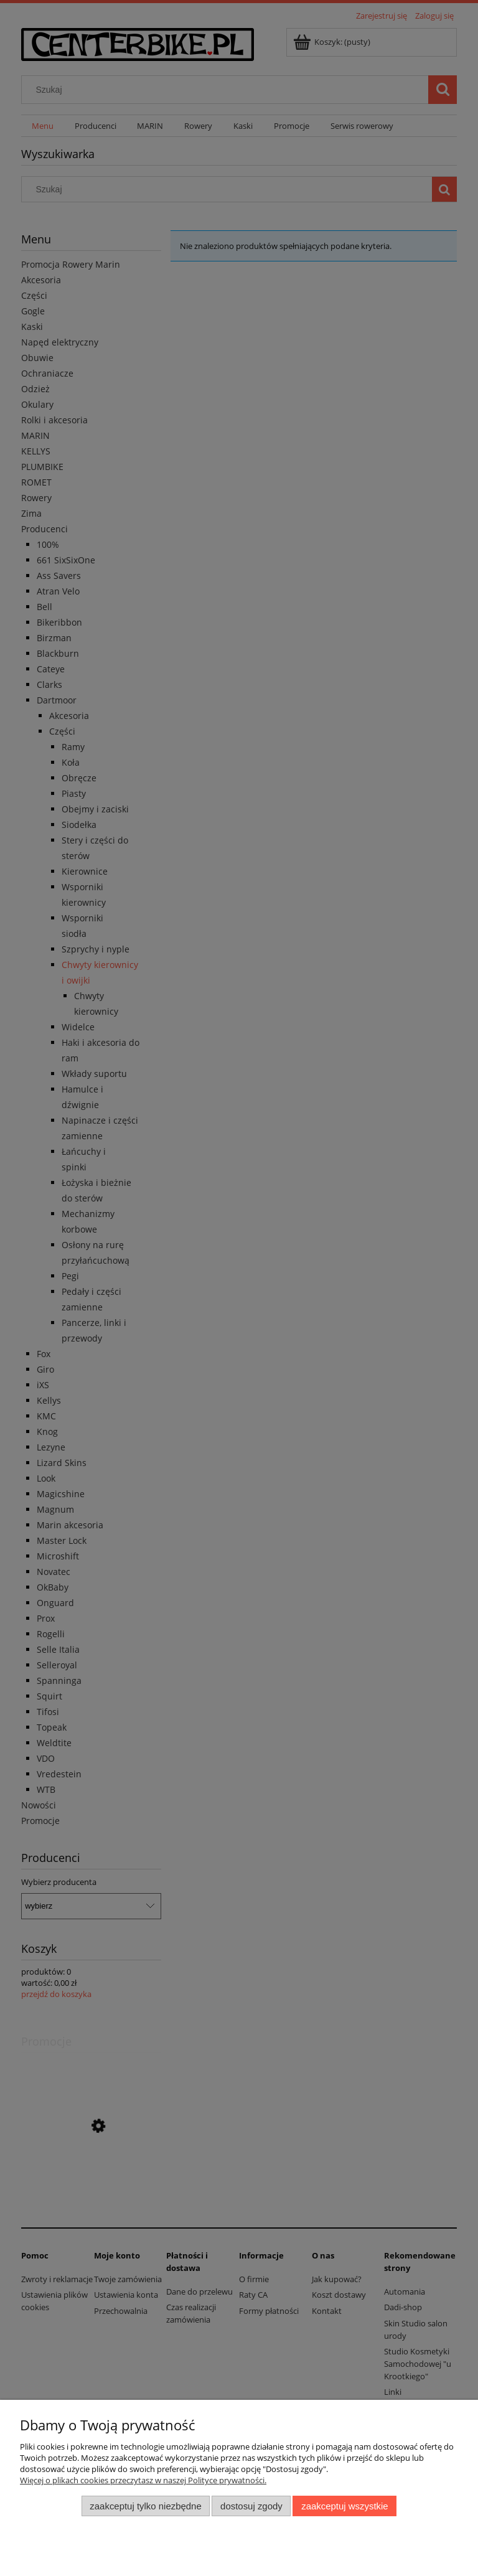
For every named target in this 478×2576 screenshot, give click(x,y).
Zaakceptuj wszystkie (344, 2506)
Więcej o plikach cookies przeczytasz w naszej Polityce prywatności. (143, 2480)
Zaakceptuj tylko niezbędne (145, 2506)
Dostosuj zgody (251, 2506)
